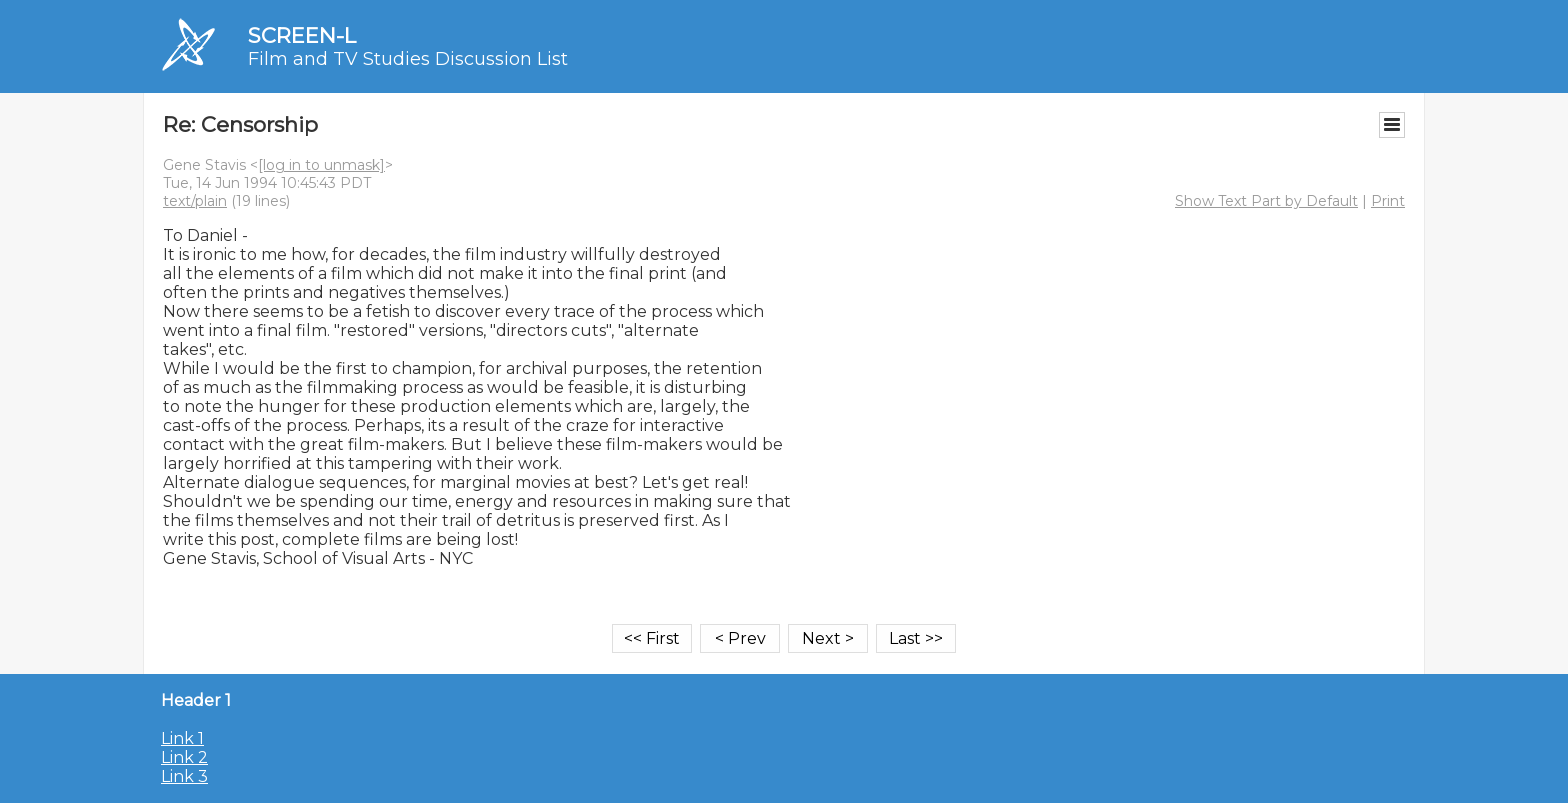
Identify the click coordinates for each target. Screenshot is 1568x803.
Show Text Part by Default (1266, 201)
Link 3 (184, 776)
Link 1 (182, 738)
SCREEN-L (302, 35)
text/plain (195, 201)
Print (1388, 201)
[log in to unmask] (321, 165)
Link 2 (184, 757)
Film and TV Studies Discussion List (408, 59)
